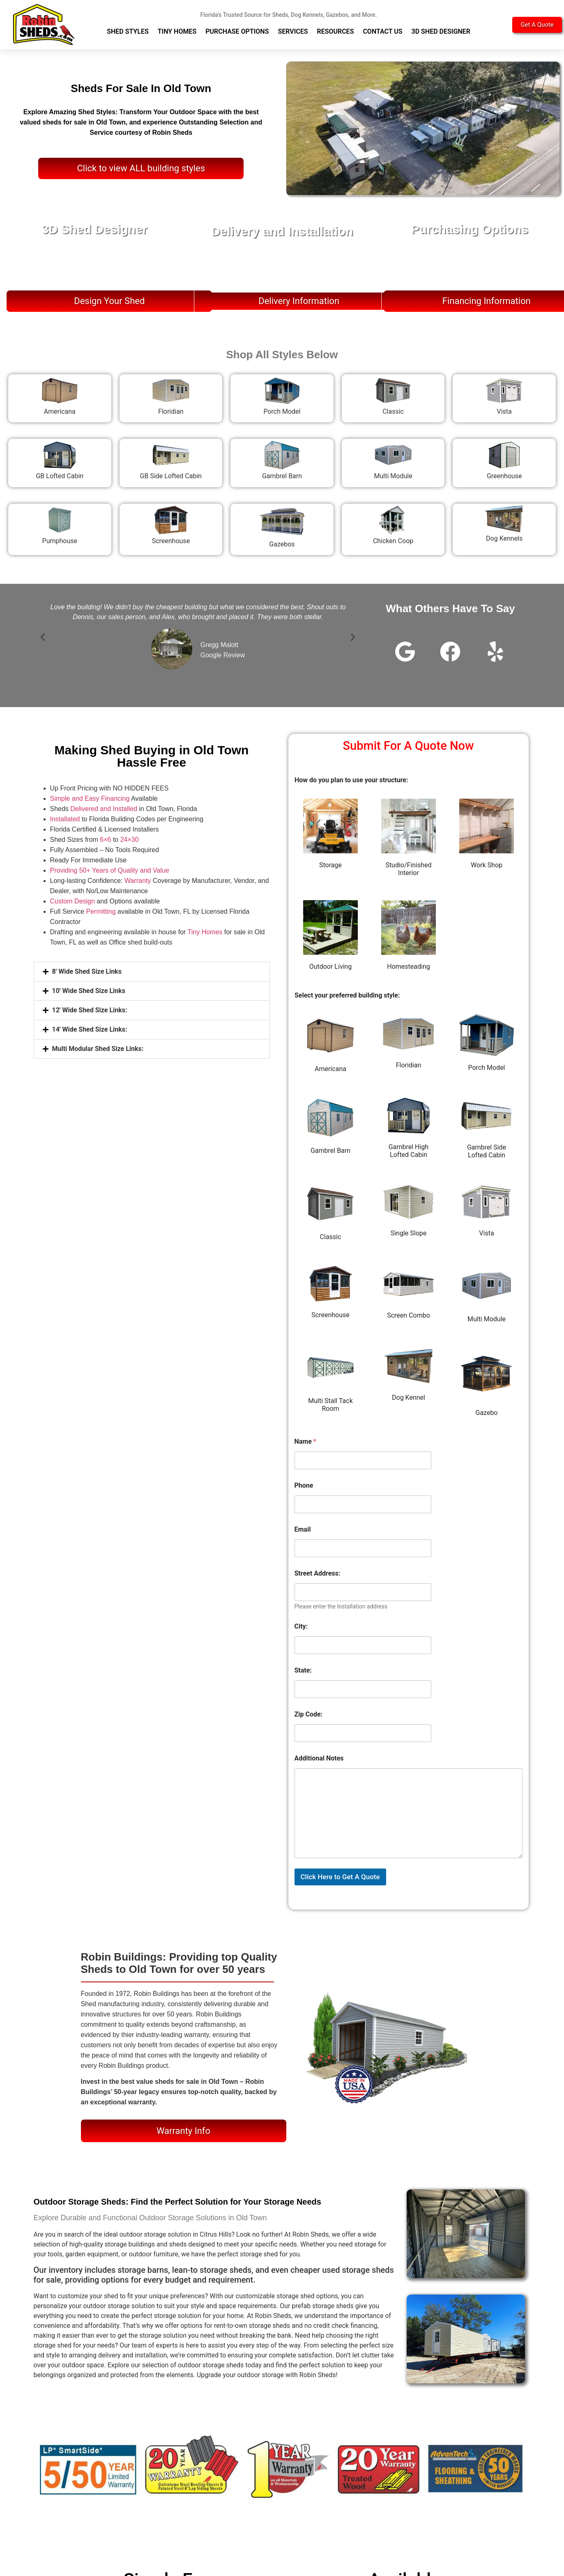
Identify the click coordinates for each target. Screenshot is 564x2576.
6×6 (105, 841)
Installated (65, 820)
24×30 (129, 841)
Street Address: (318, 1575)
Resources (335, 31)
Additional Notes (319, 1760)
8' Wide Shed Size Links (87, 973)
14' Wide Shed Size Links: (89, 1031)
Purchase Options (237, 31)
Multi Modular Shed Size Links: (98, 1050)
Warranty (137, 882)
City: (301, 1628)
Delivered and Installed (103, 810)
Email (303, 1531)
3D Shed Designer (441, 31)
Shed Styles (128, 31)
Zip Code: (309, 1716)
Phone (304, 1487)
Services (293, 31)
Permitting (101, 913)
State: (303, 1672)
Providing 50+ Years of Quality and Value (109, 872)
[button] (43, 639)
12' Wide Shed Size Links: (89, 1012)
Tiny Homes (177, 31)
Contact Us (382, 31)
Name (305, 1443)
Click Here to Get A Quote (340, 1878)
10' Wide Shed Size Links (89, 992)
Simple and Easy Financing (90, 800)
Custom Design (72, 902)
